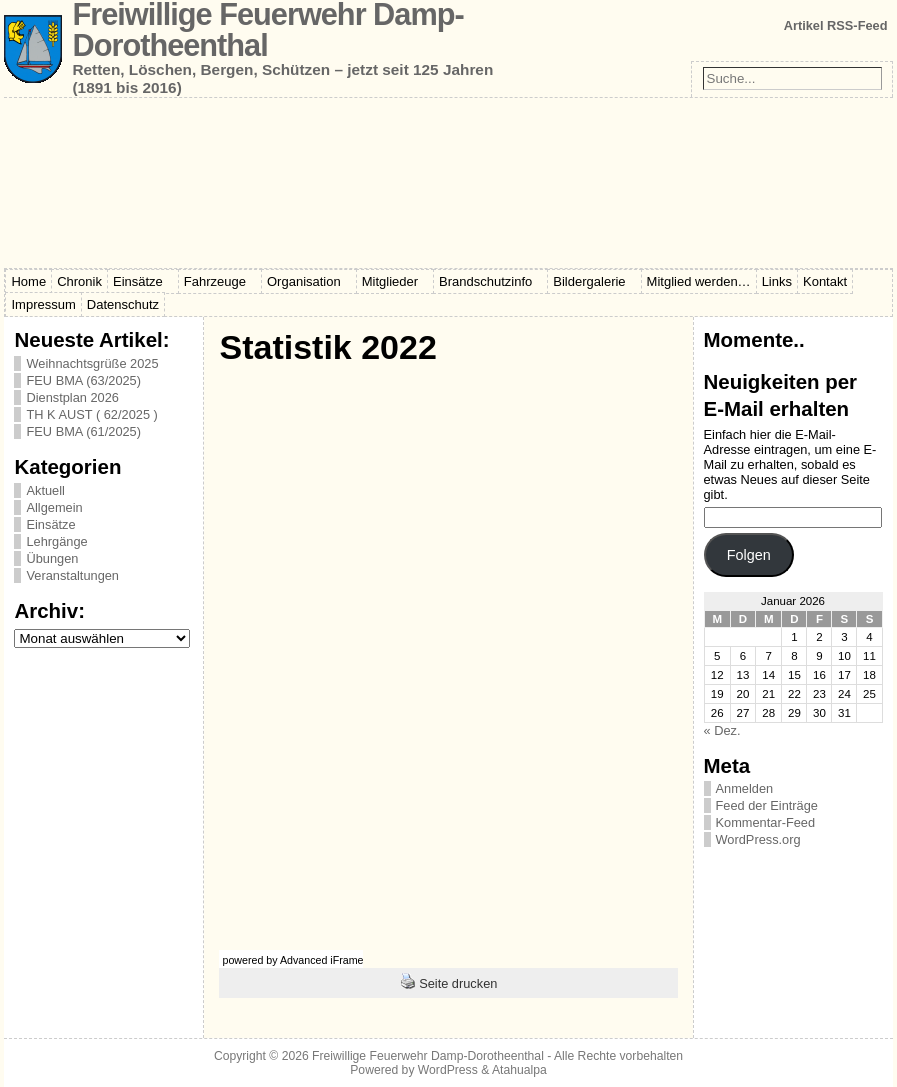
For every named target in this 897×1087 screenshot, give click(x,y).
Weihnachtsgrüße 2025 (92, 363)
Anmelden (745, 788)
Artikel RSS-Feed (836, 25)
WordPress (448, 1070)
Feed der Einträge (767, 805)
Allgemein (54, 507)
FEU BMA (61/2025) (83, 431)
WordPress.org (758, 839)
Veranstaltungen (72, 575)
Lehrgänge (56, 541)
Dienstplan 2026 (72, 397)
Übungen (52, 558)
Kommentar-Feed (766, 822)
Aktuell (45, 490)
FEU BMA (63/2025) (83, 380)
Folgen (749, 555)
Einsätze (50, 524)
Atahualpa (519, 1070)
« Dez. (722, 730)
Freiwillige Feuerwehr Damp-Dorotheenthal (428, 1056)
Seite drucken (458, 983)
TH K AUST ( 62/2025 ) (91, 414)
